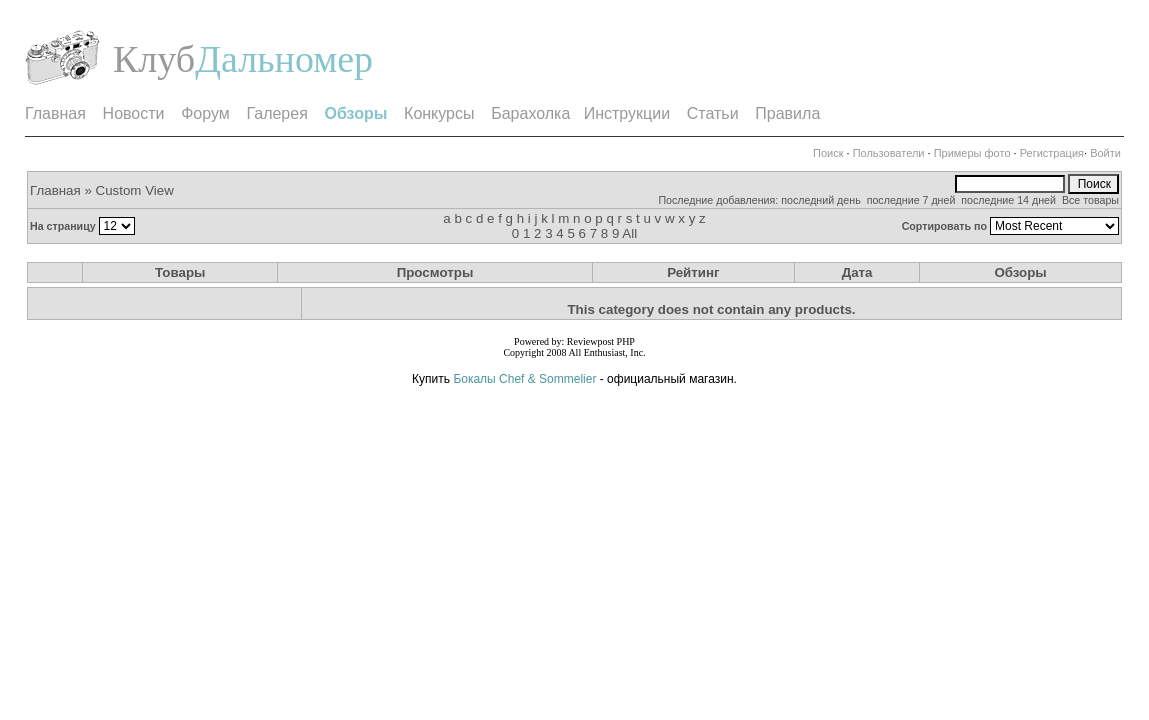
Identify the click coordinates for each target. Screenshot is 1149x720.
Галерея (276, 113)
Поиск (828, 153)
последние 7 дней (911, 200)
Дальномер (284, 59)
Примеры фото (972, 153)
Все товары (1090, 200)
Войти (1105, 153)
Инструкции (627, 113)
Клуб (154, 59)
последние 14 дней (1008, 200)
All (629, 233)
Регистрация (1052, 153)
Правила (787, 113)
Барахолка (530, 113)
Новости (134, 113)
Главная (55, 113)
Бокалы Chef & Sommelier (526, 379)
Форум (205, 113)
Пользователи (889, 153)
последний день (821, 200)
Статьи (713, 113)
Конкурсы (439, 113)
